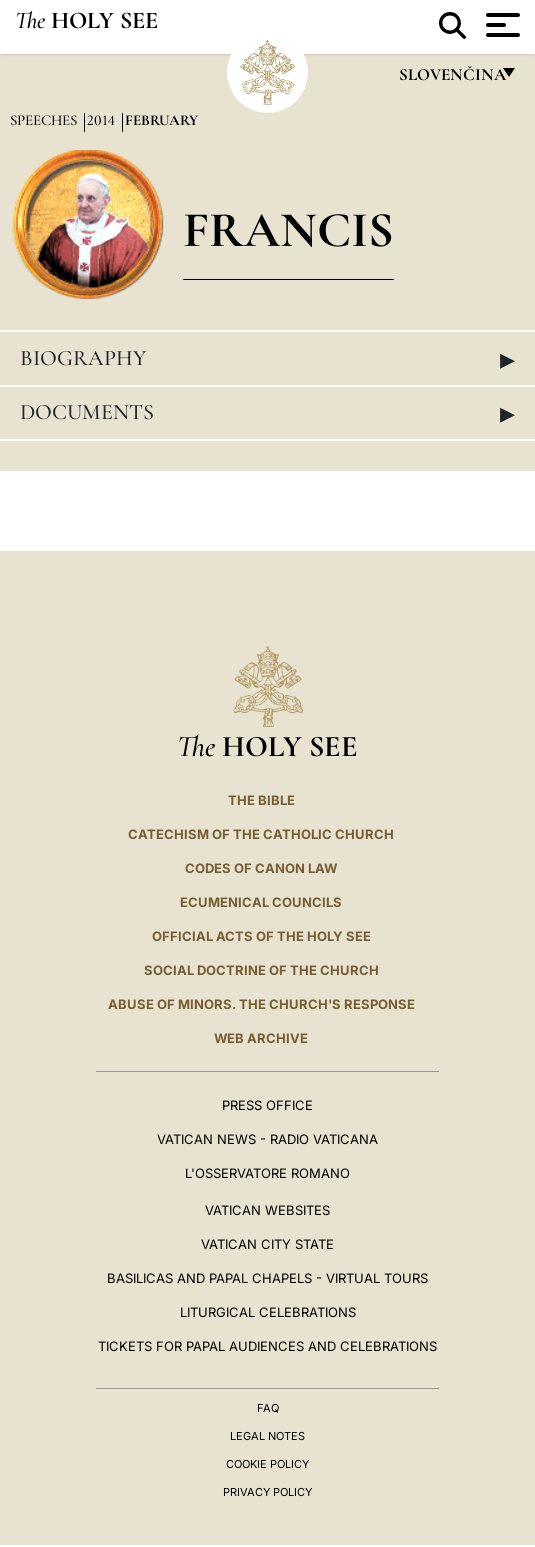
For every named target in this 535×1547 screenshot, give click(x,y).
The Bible (261, 800)
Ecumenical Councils (261, 902)
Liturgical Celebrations (268, 1312)
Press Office (267, 1105)
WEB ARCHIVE (261, 1038)
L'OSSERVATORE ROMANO (267, 1173)
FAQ (268, 1408)
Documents (267, 413)
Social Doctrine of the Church (261, 970)
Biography (267, 359)
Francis (288, 229)
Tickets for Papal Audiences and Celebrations (267, 1346)
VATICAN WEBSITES (267, 1210)
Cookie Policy (267, 1464)
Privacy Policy (267, 1492)
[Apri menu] (500, 25)
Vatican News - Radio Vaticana (267, 1139)
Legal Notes (267, 1436)
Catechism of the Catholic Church (261, 834)
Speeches (45, 120)
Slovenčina (451, 79)
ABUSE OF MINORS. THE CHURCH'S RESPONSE (261, 1004)
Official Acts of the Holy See (261, 936)
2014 (103, 120)
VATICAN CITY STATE (267, 1244)
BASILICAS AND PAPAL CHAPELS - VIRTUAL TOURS (267, 1278)
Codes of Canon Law (261, 868)
